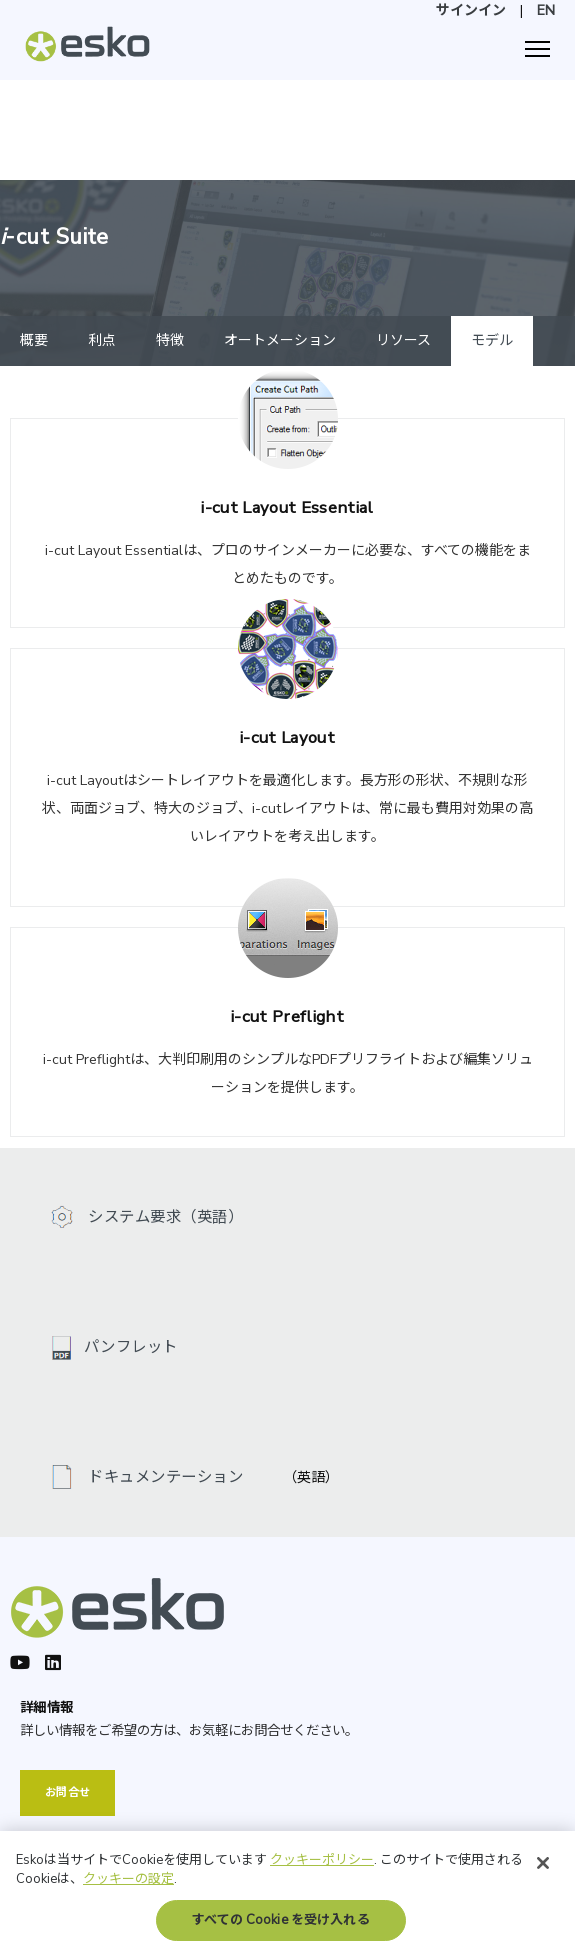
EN (546, 10)
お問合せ (67, 1792)
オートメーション (280, 340)
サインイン (471, 10)
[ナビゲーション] (537, 49)
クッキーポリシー (322, 1867)
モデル (492, 340)
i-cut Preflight (287, 1016)
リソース (403, 340)
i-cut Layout (287, 737)
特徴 (170, 340)
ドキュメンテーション (163, 1476)
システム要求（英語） (163, 1216)
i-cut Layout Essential (287, 507)
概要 (34, 340)
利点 (102, 340)
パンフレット (131, 1346)
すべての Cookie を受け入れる (280, 1927)
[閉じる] (543, 1870)
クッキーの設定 (128, 1886)
